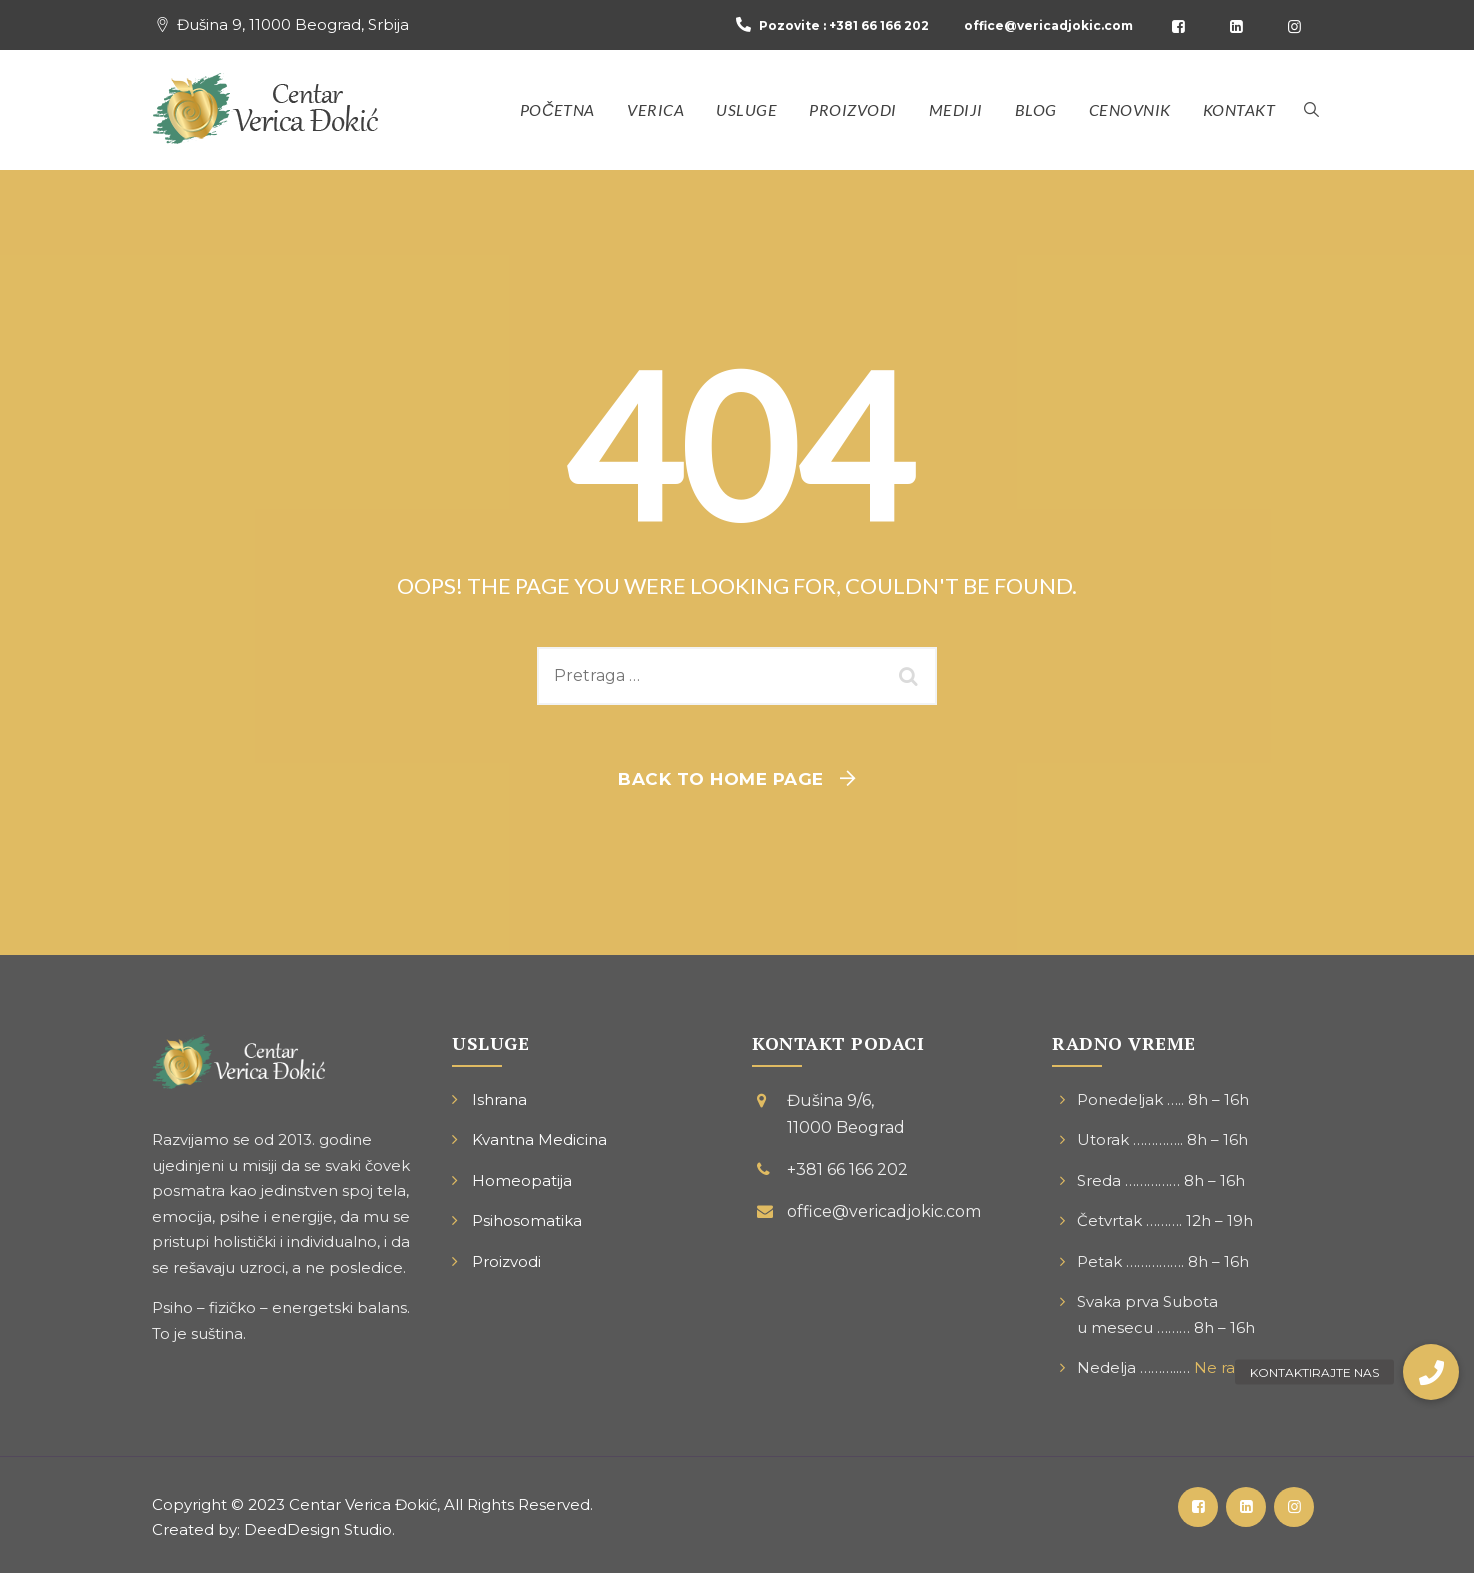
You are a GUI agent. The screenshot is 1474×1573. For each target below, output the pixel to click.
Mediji (956, 109)
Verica (655, 109)
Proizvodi (853, 109)
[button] (1431, 1372)
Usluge (746, 109)
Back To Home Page (721, 779)
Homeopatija (522, 1180)
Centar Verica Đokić (363, 1504)
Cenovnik (1130, 109)
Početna (557, 109)
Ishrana (499, 1099)
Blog (1036, 109)
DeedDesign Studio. (319, 1529)
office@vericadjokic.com (1048, 25)
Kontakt (1239, 109)
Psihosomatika (527, 1220)
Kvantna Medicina (539, 1139)
